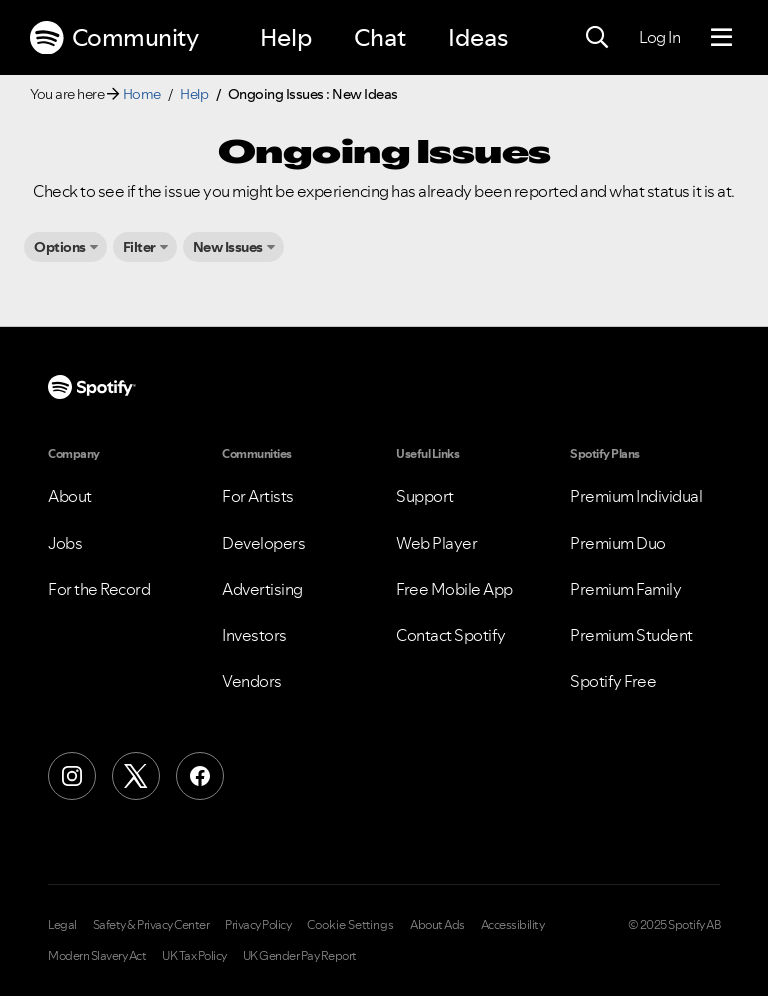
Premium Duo (618, 543)
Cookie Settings (350, 925)
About (70, 496)
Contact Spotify (451, 635)
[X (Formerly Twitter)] (136, 776)
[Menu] (721, 38)
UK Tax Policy (194, 956)
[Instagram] (72, 776)
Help (286, 37)
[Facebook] (200, 776)
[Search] (597, 38)
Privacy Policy (258, 925)
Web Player (436, 543)
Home (142, 94)
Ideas (478, 37)
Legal (62, 925)
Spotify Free (613, 681)
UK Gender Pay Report (300, 956)
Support (425, 496)
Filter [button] (139, 247)
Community (114, 38)
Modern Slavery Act (97, 956)
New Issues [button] (228, 247)
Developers (263, 543)
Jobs (65, 543)
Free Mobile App (454, 589)
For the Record (99, 589)
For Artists (258, 496)
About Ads (437, 925)
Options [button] (60, 247)
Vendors (252, 681)
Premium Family (625, 589)
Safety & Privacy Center (151, 925)
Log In (659, 37)
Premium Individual (636, 496)
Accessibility (513, 925)
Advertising (262, 589)
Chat (380, 37)
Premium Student (631, 635)
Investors (254, 635)
